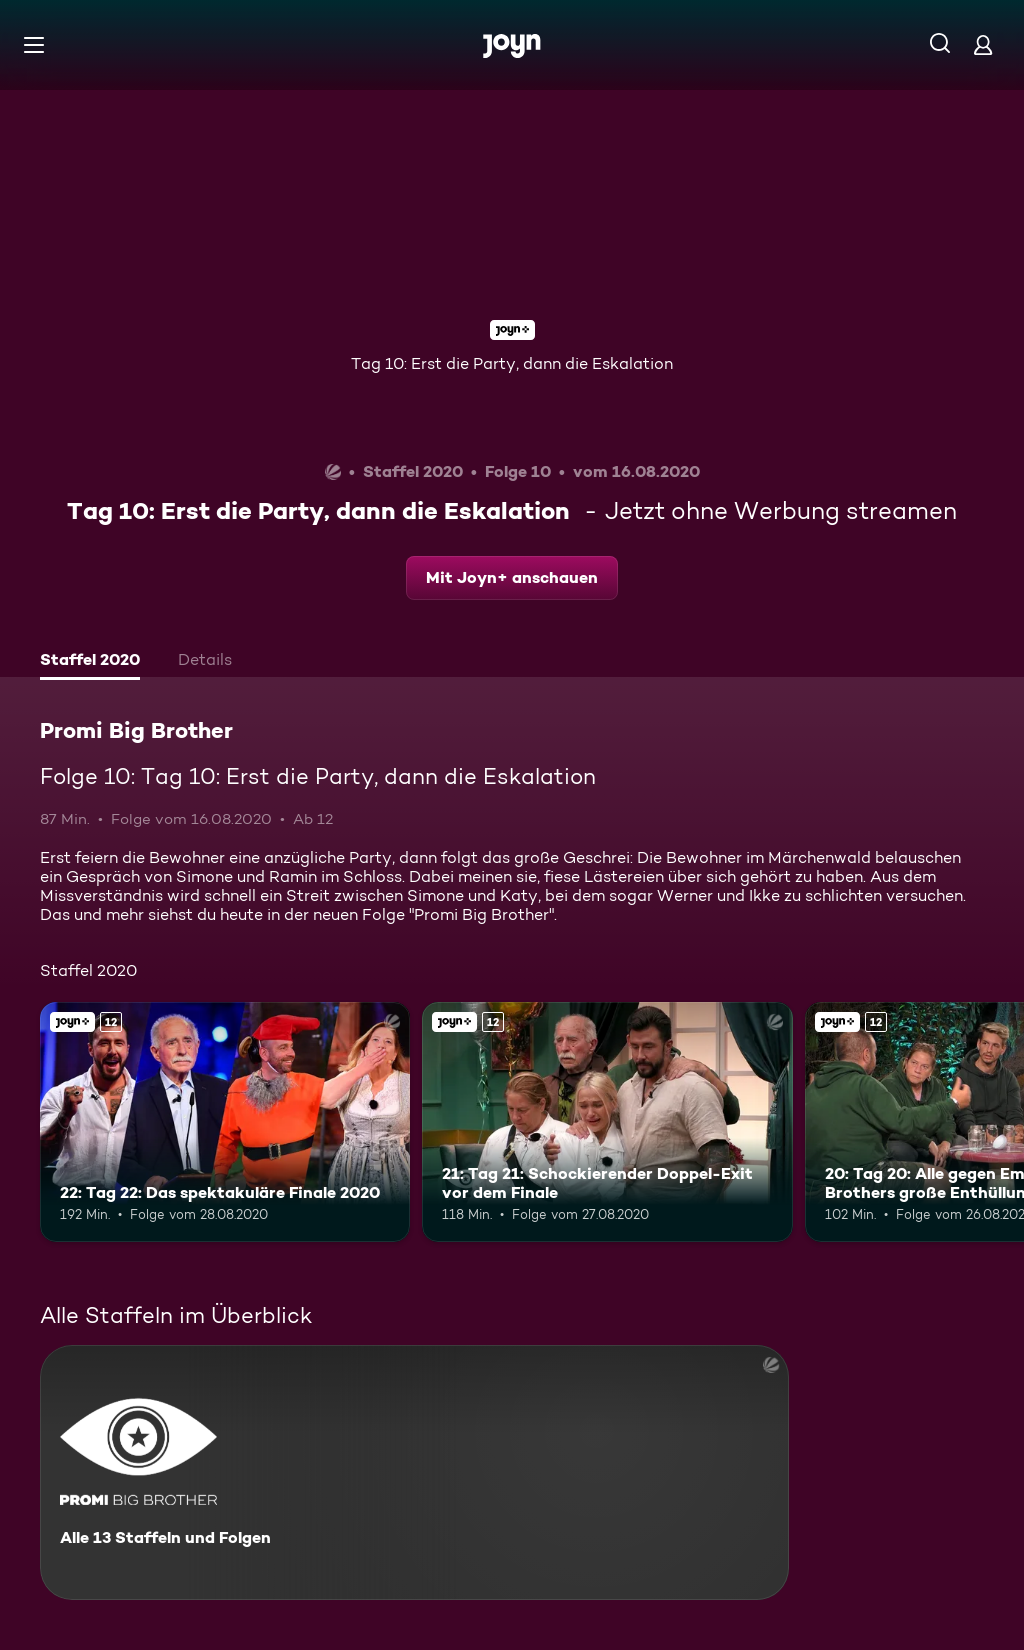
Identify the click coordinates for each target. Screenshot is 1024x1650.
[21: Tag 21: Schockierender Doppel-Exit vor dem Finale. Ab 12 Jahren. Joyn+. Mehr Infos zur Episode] (607, 1122)
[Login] (983, 44)
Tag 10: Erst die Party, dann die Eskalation (512, 363)
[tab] (90, 662)
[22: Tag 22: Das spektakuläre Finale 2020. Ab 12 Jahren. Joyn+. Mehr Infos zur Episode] (225, 1122)
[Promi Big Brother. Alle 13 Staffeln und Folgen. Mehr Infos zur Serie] (414, 1472)
